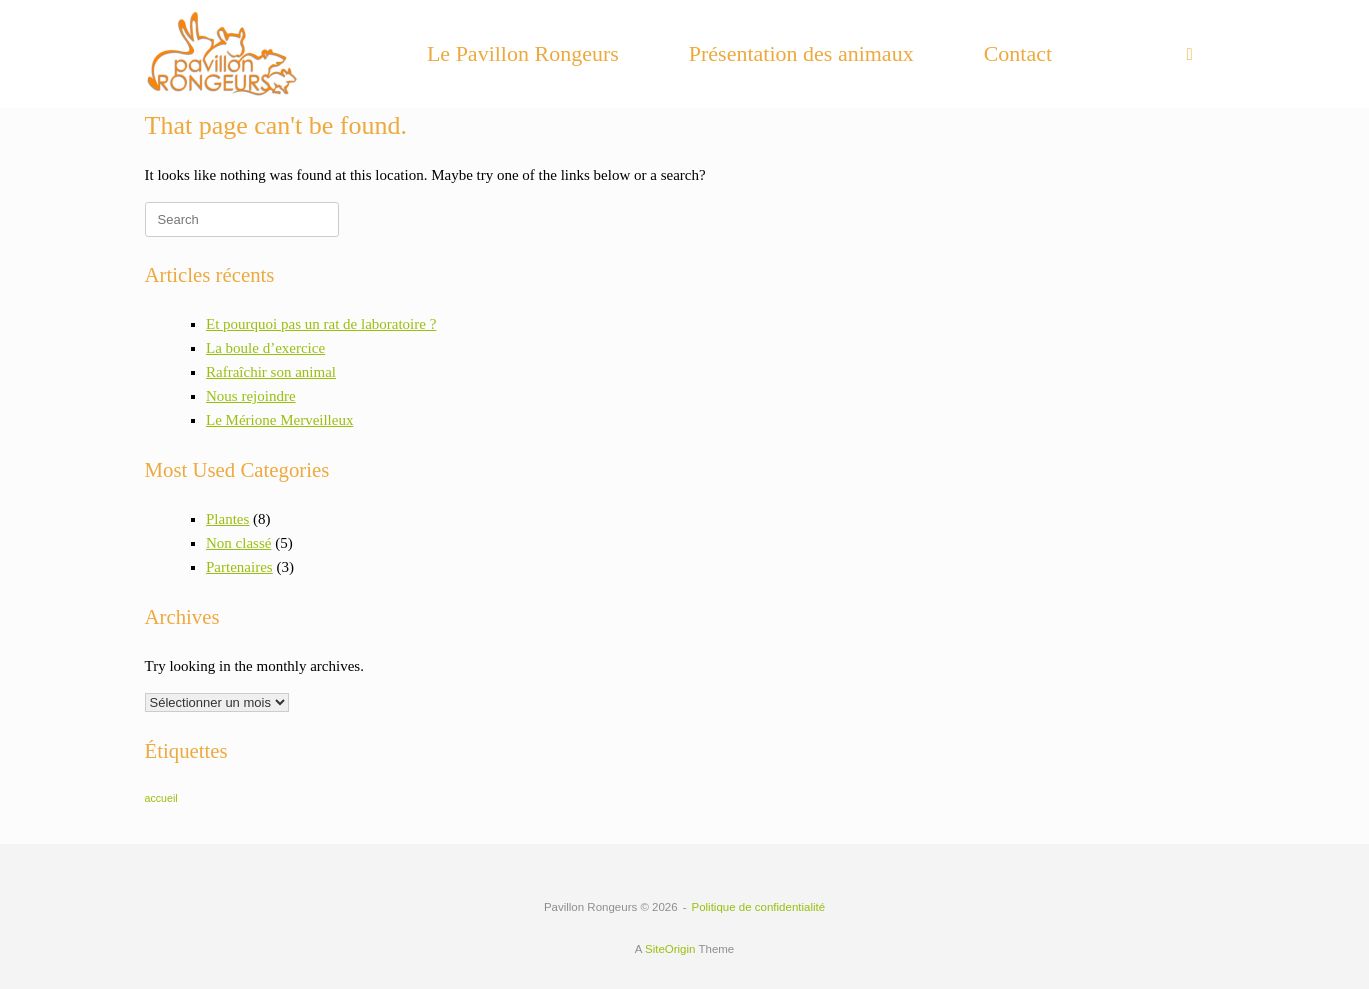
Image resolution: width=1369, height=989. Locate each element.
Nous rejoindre (251, 396)
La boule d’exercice (265, 348)
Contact (1018, 53)
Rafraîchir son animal (271, 372)
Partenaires (239, 567)
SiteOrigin (670, 949)
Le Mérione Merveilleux (279, 420)
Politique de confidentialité (759, 907)
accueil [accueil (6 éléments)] (161, 798)
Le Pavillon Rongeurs (523, 53)
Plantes (227, 519)
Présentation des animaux (801, 53)
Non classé (238, 543)
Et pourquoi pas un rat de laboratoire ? (321, 324)
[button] (1195, 54)
